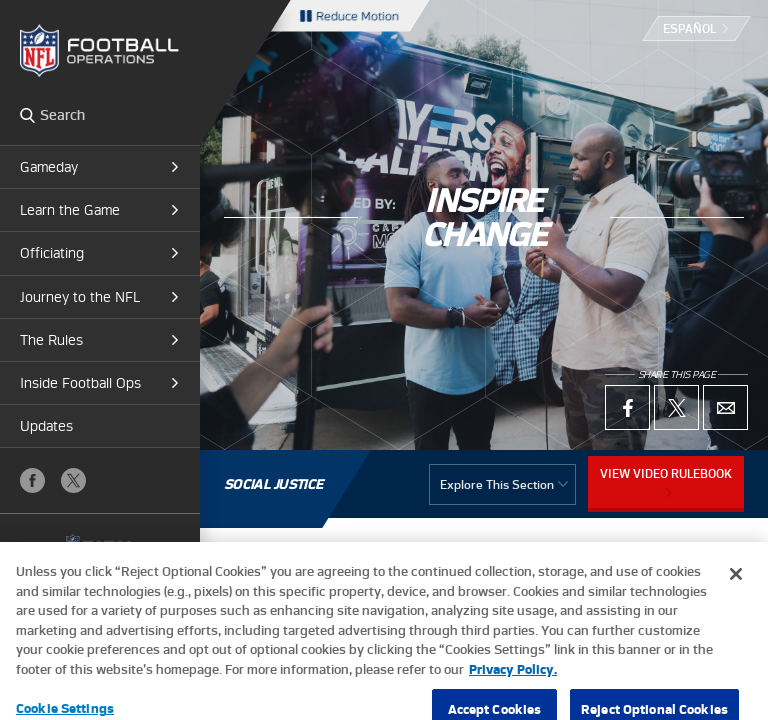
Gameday (49, 167)
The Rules (51, 340)
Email (725, 407)
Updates (46, 426)
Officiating (52, 253)
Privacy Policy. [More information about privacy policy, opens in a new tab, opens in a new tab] (513, 683)
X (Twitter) (73, 480)
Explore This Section (497, 484)
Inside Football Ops (80, 383)
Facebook (32, 480)
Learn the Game (70, 210)
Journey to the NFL (80, 297)
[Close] (736, 589)
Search (27, 115)
